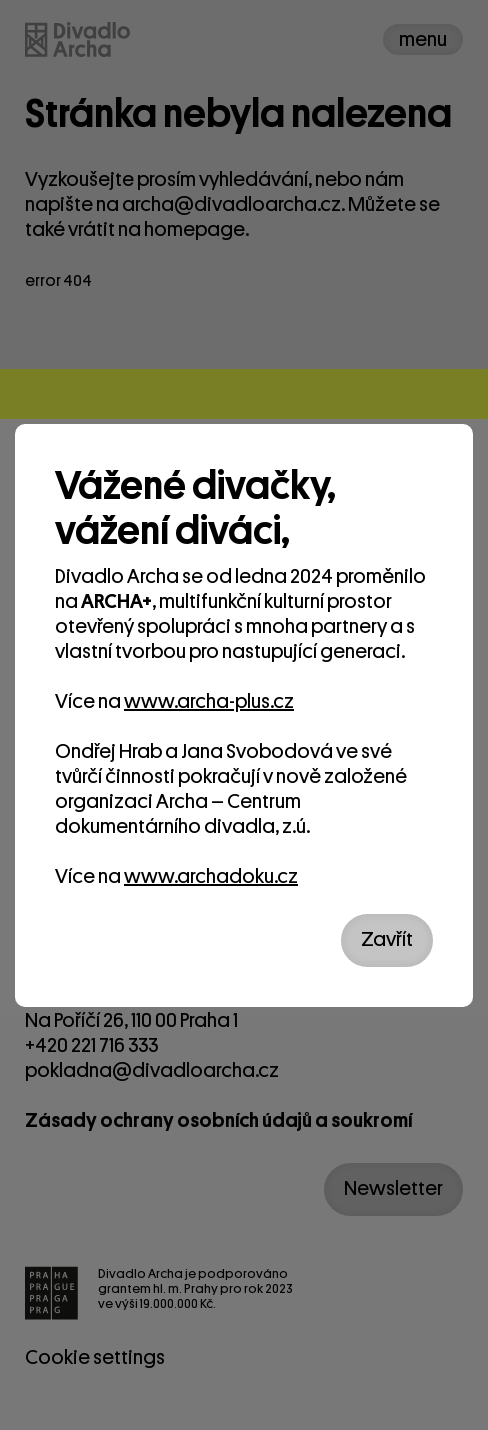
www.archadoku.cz (211, 876)
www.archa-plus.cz (209, 701)
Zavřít (387, 939)
